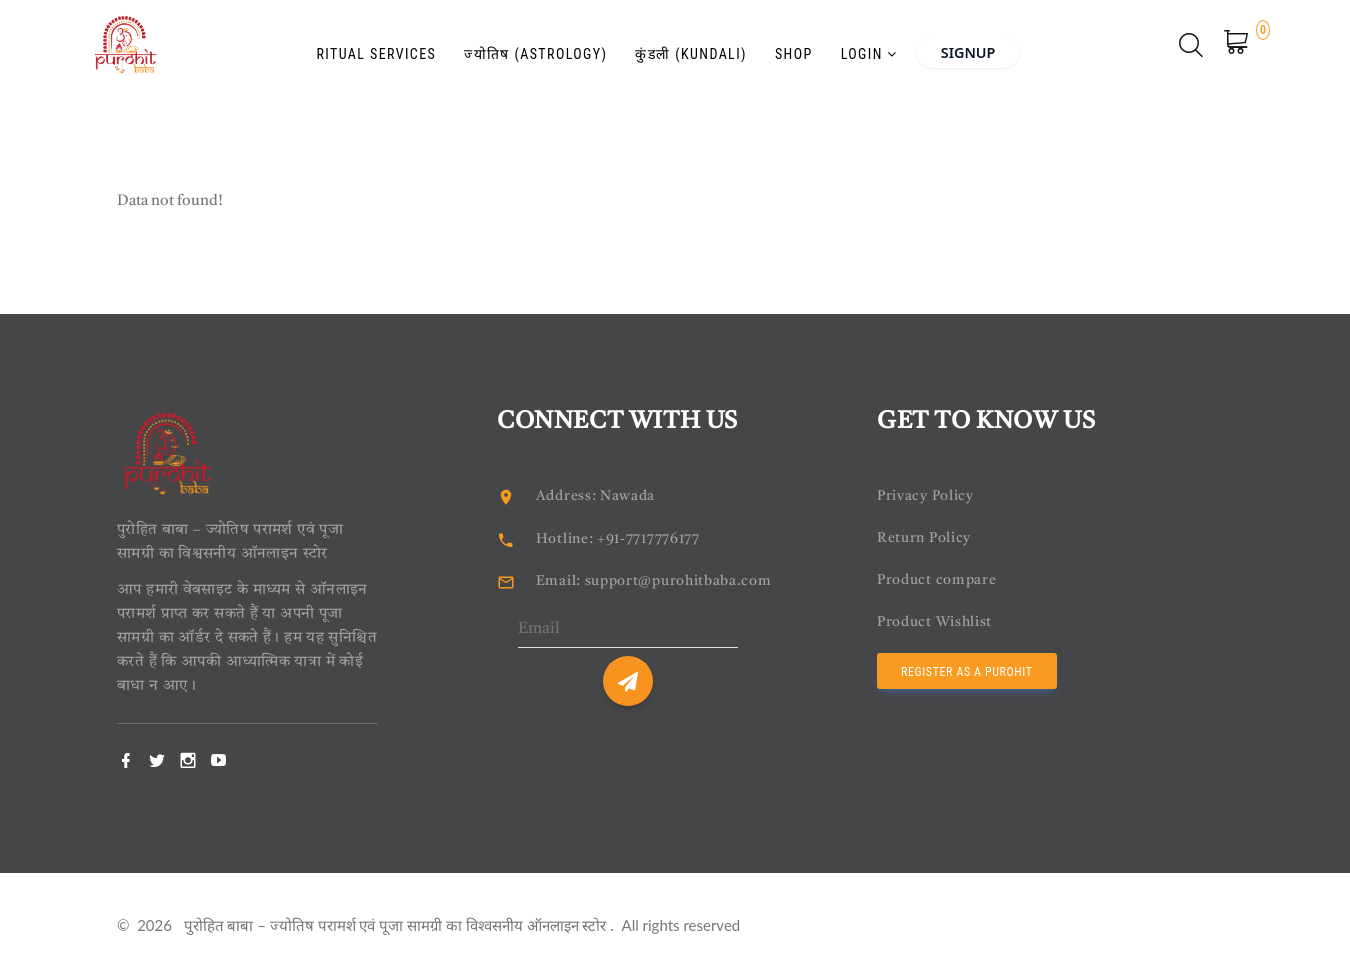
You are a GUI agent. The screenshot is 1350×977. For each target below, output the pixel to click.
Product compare (940, 580)
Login (850, 47)
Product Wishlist (938, 622)
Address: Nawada (598, 496)
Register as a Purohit (967, 672)
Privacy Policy (927, 496)
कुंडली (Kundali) (672, 47)
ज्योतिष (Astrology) (516, 47)
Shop (775, 47)
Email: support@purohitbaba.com (661, 581)
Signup (984, 45)
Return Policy (926, 538)
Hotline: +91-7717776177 (626, 539)
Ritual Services (357, 47)
